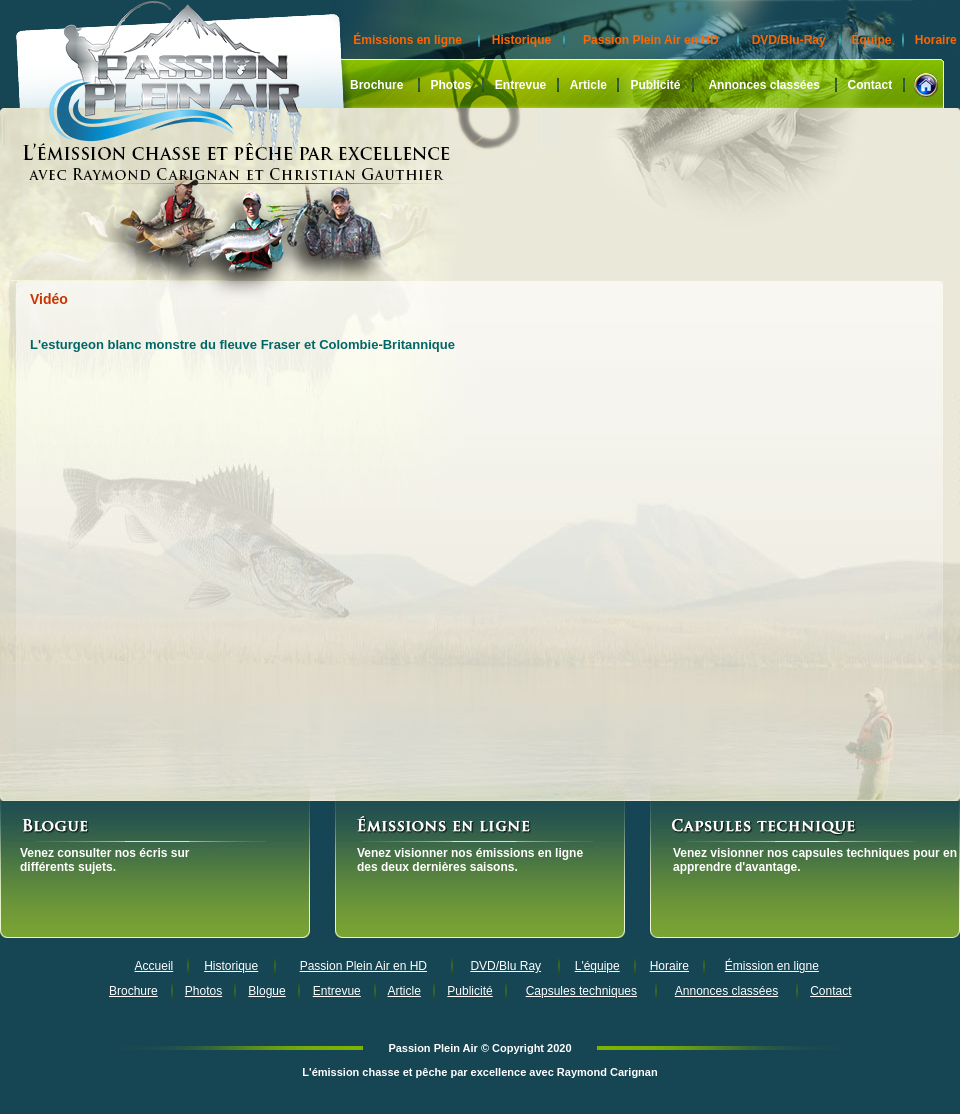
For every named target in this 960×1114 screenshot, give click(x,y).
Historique (521, 40)
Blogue (266, 991)
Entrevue (520, 85)
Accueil (154, 966)
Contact (870, 85)
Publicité (655, 85)
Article (588, 85)
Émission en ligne (772, 966)
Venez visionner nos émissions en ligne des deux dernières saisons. (470, 860)
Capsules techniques (581, 991)
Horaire (936, 40)
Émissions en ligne (407, 40)
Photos (450, 85)
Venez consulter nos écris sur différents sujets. (104, 860)
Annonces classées (763, 85)
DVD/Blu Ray (505, 966)
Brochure (376, 85)
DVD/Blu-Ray (789, 40)
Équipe (871, 40)
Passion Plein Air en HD (651, 40)
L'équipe (597, 966)
